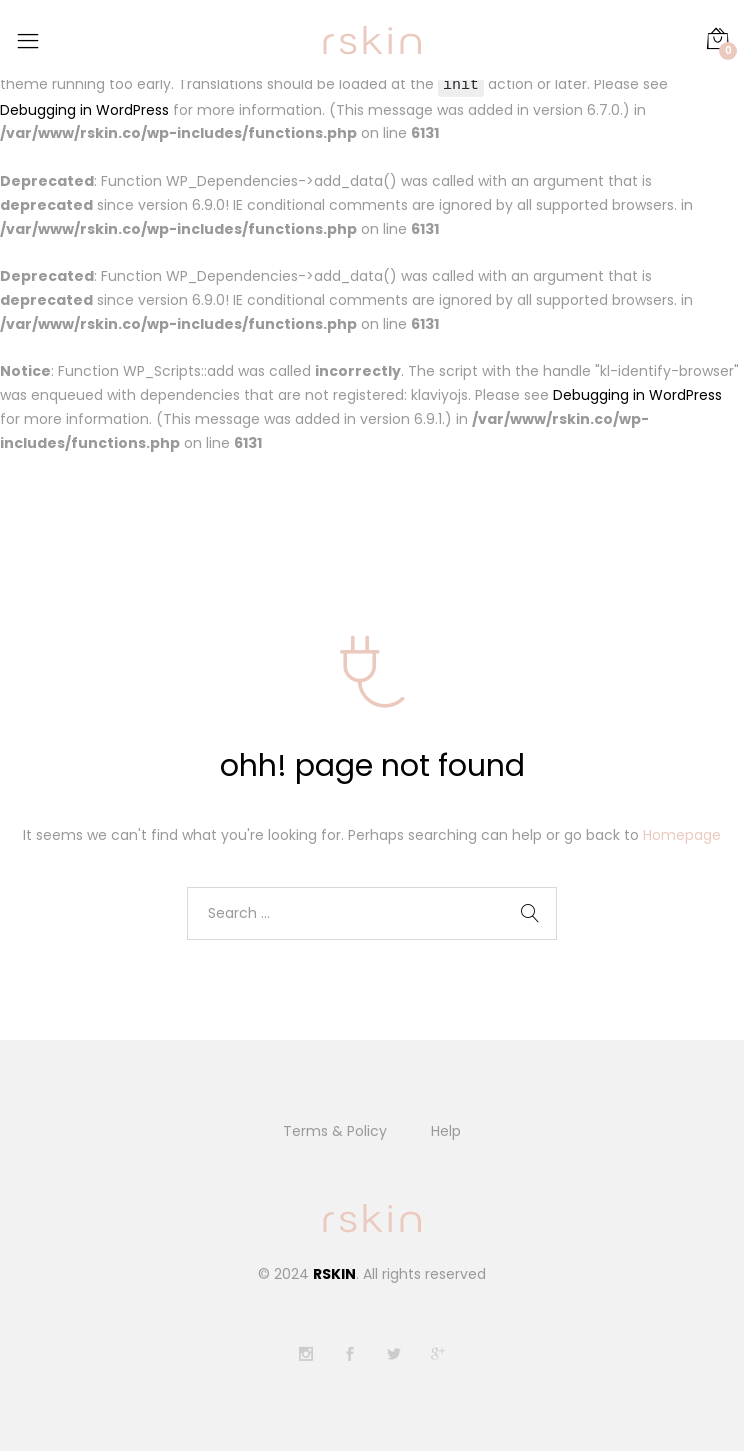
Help (446, 1132)
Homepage (682, 835)
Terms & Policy (335, 1132)
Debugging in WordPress (84, 110)
